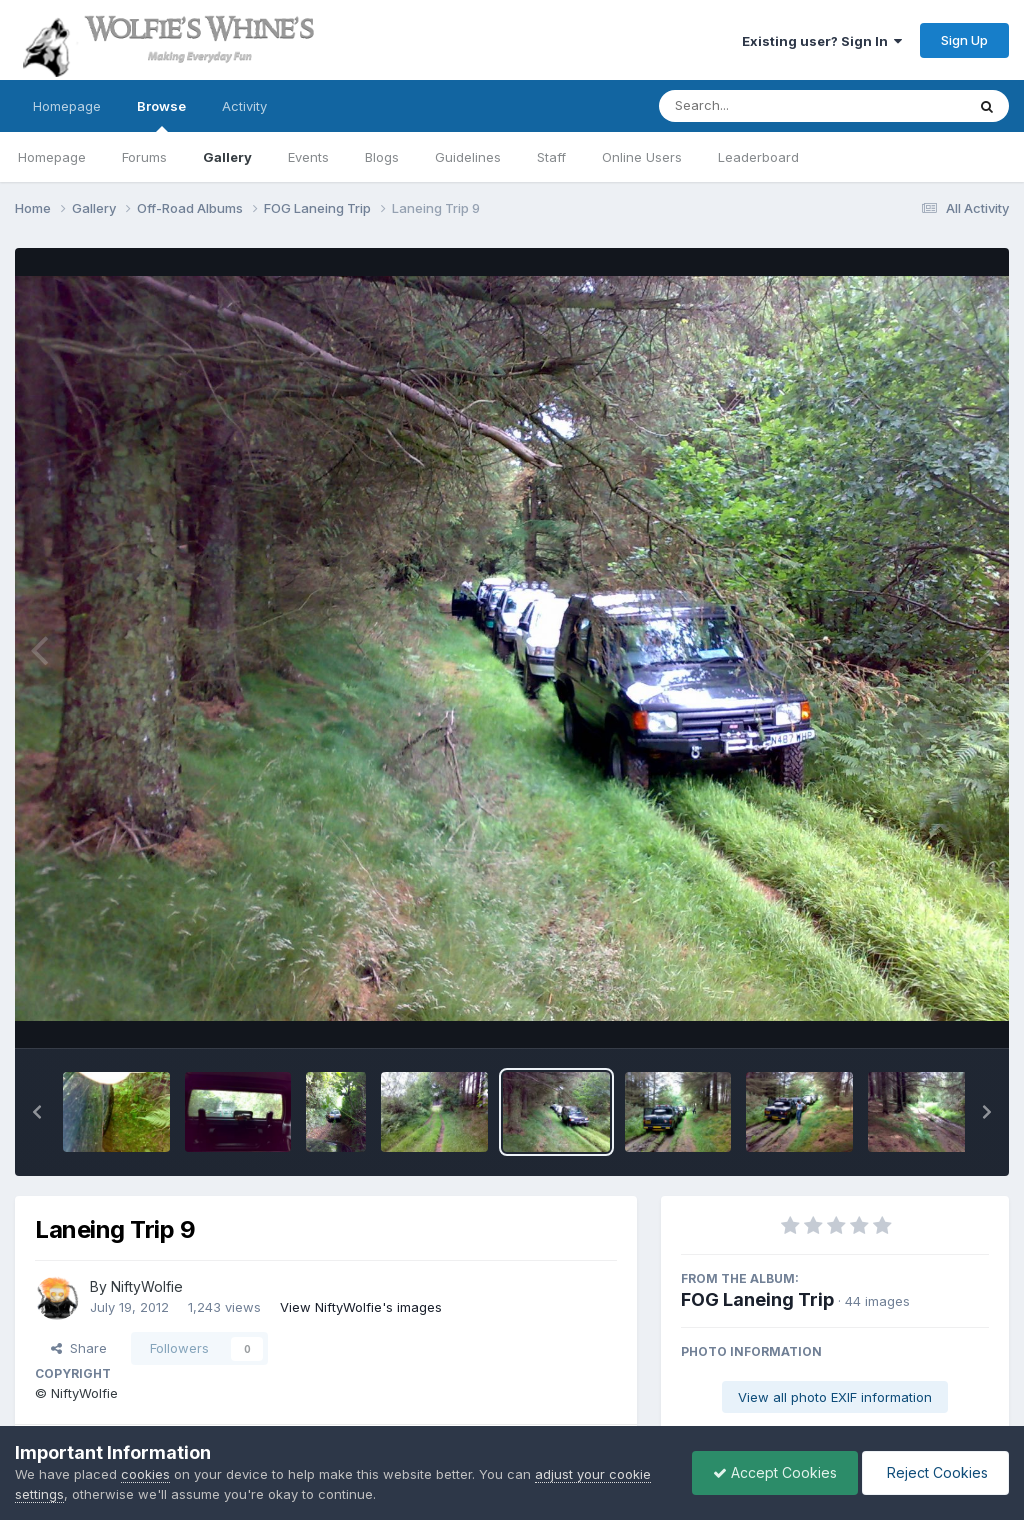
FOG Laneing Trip (757, 1299)
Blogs (382, 157)
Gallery (227, 157)
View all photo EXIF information (835, 1397)
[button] (37, 1112)
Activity (244, 106)
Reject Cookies (935, 1472)
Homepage (67, 106)
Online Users (642, 157)
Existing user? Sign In (822, 41)
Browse (161, 115)
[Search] (757, 106)
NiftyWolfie (147, 1286)
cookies (145, 1474)
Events (308, 157)
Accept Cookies (775, 1472)
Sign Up (964, 40)
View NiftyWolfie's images (361, 1307)
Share (79, 1348)
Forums (144, 157)
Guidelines (468, 157)
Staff (551, 157)
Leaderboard (758, 157)
